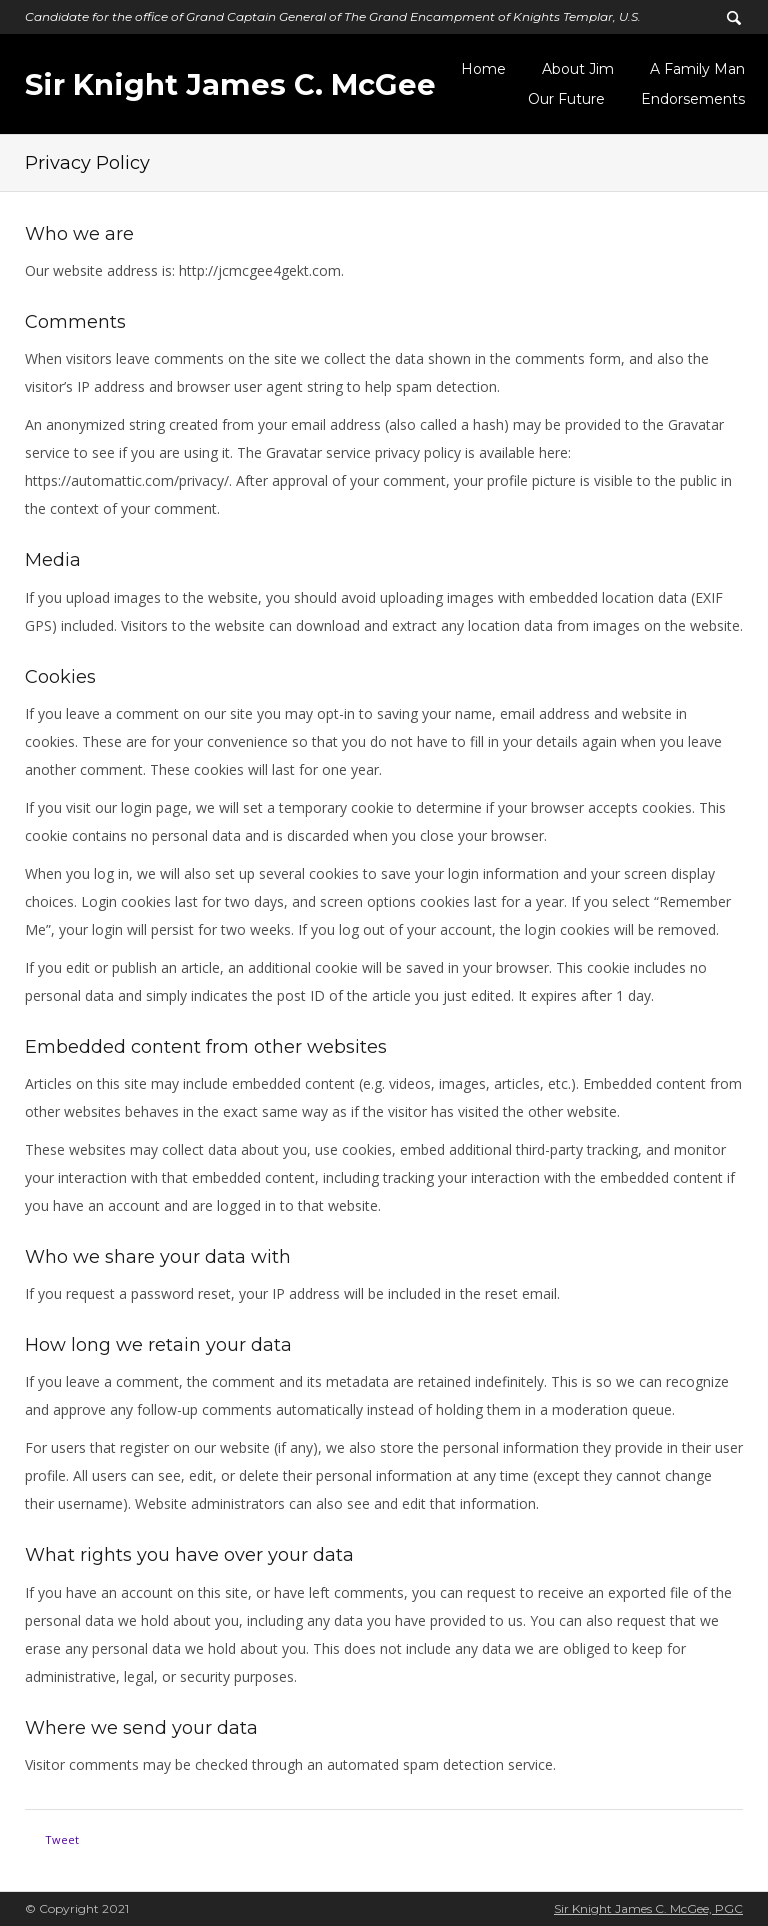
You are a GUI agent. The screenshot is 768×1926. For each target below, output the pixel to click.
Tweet (62, 1839)
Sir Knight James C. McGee (230, 84)
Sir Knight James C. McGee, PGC (648, 1908)
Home (483, 69)
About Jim (578, 69)
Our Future (566, 99)
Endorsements (693, 99)
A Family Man (697, 69)
